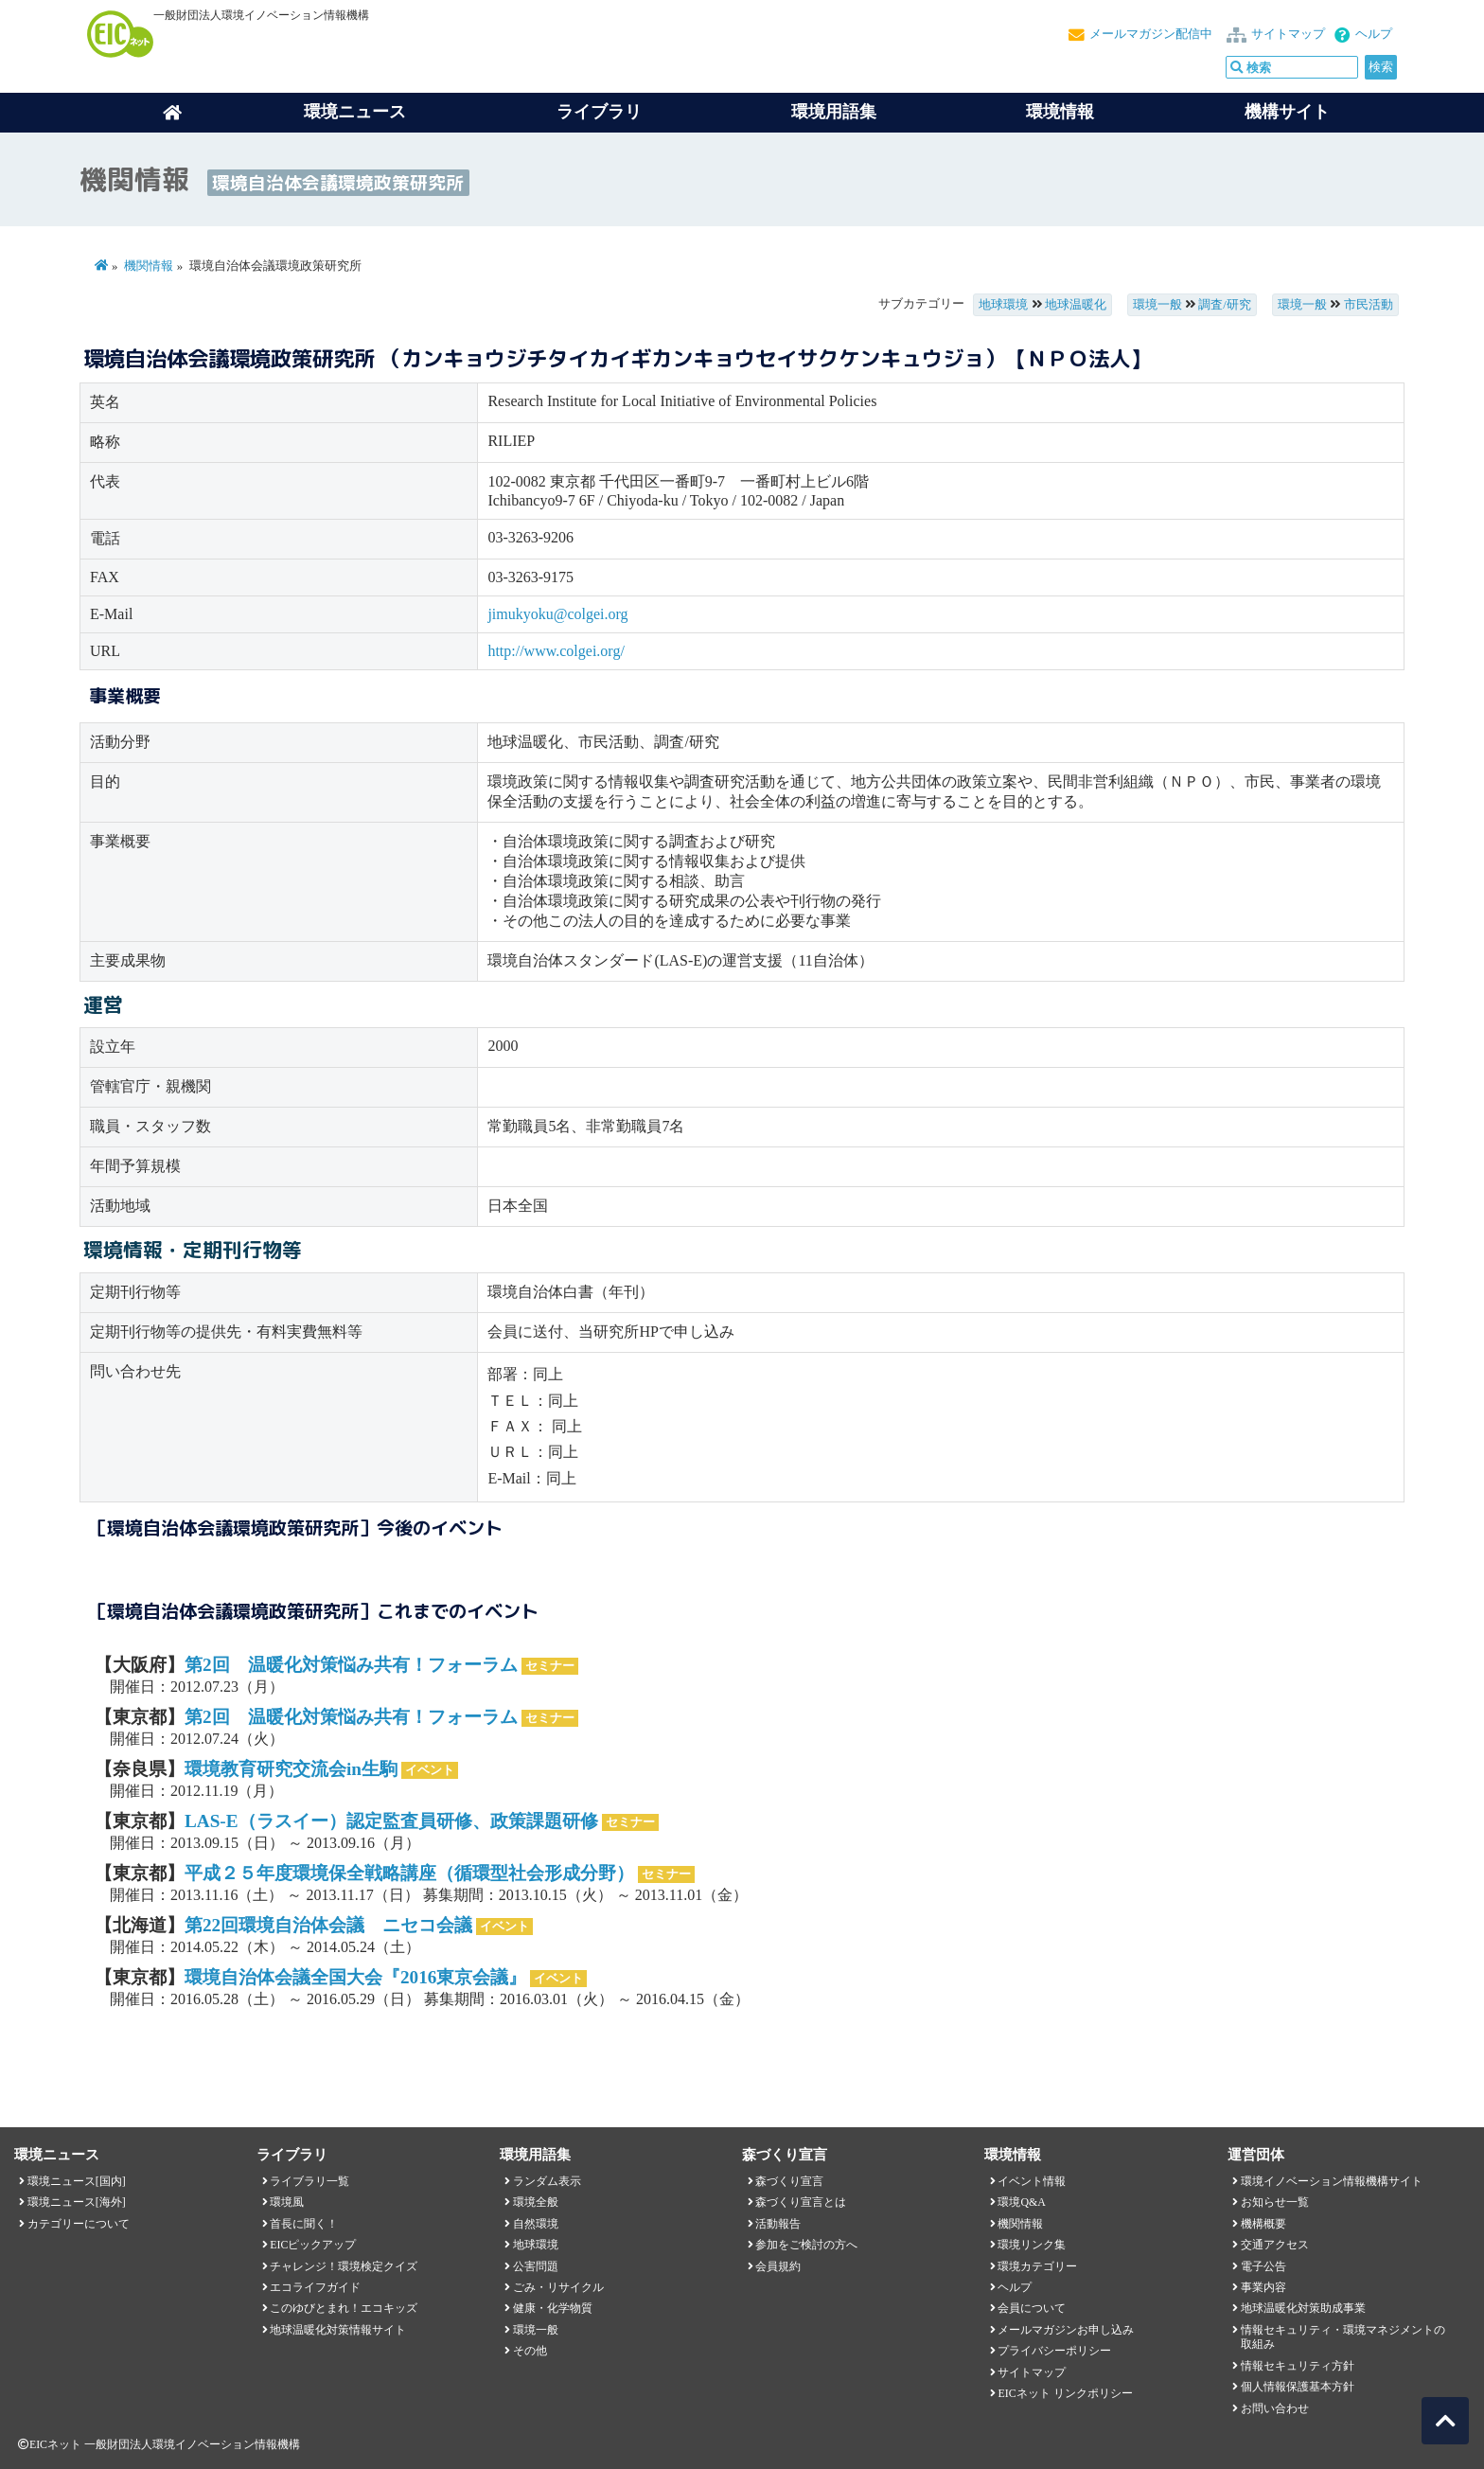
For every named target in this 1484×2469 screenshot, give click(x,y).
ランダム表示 (547, 2181)
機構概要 (1263, 2223)
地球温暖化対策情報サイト (338, 2329)
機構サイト (1287, 111)
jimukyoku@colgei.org (557, 614)
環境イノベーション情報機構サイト (1331, 2181)
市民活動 (1368, 304)
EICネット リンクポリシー (1065, 2393)
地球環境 (1003, 304)
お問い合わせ (1275, 2408)
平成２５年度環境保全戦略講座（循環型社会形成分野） (409, 1873)
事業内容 (1263, 2287)
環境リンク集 (1032, 2244)
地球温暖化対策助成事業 (1303, 2308)
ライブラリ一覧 (309, 2181)
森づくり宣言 (789, 2181)
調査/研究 (1224, 304)
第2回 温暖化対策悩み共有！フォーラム (351, 1665)
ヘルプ (1373, 34)
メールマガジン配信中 (1150, 34)
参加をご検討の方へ (806, 2244)
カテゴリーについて (78, 2223)
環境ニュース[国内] (76, 2181)
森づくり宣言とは (800, 2202)
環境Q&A (1021, 2202)
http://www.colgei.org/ (555, 651)
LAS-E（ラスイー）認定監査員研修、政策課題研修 (391, 1821)
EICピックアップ (313, 2244)
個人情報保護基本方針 (1297, 2386)
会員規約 (778, 2266)
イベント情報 (1032, 2181)
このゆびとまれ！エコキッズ (343, 2308)
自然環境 (535, 2223)
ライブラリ (599, 111)
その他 (530, 2350)
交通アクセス (1275, 2244)
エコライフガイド (315, 2287)
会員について (1032, 2308)
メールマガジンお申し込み (1066, 2329)
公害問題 (535, 2266)
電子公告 (1263, 2266)
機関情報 (148, 266)
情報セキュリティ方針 (1297, 2365)
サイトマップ (1288, 34)
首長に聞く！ (304, 2223)
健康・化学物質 (552, 2308)
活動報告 (778, 2223)
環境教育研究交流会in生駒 (291, 1769)
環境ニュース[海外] (76, 2202)
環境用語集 (833, 111)
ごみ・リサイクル (558, 2287)
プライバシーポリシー (1054, 2350)
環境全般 (535, 2202)
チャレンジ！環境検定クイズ (343, 2266)
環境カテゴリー (1037, 2266)
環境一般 (1157, 304)
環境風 (287, 2202)
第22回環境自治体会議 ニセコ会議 (328, 1925)
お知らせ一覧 (1275, 2202)
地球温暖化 (1075, 304)
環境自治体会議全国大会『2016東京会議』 (355, 1977)
